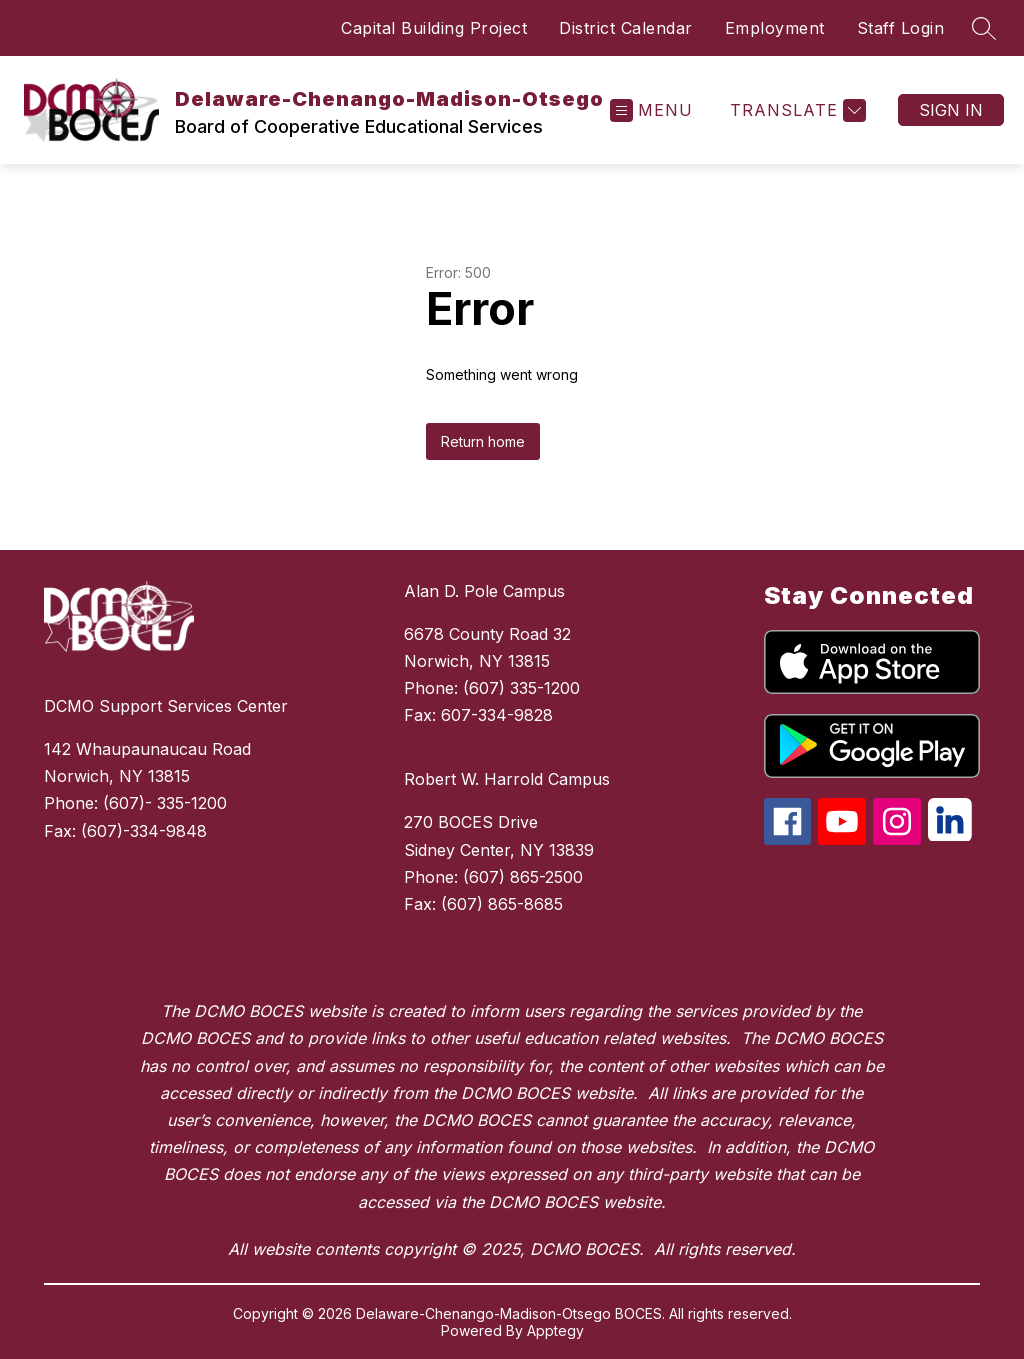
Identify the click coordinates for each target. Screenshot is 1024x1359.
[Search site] (984, 28)
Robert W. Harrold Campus (507, 779)
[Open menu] (651, 110)
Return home (483, 441)
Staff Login (901, 28)
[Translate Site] (795, 110)
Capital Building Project (434, 28)
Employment (775, 28)
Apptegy (555, 1330)
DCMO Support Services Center (166, 706)
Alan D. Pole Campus (484, 591)
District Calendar (626, 28)
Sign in (951, 110)
